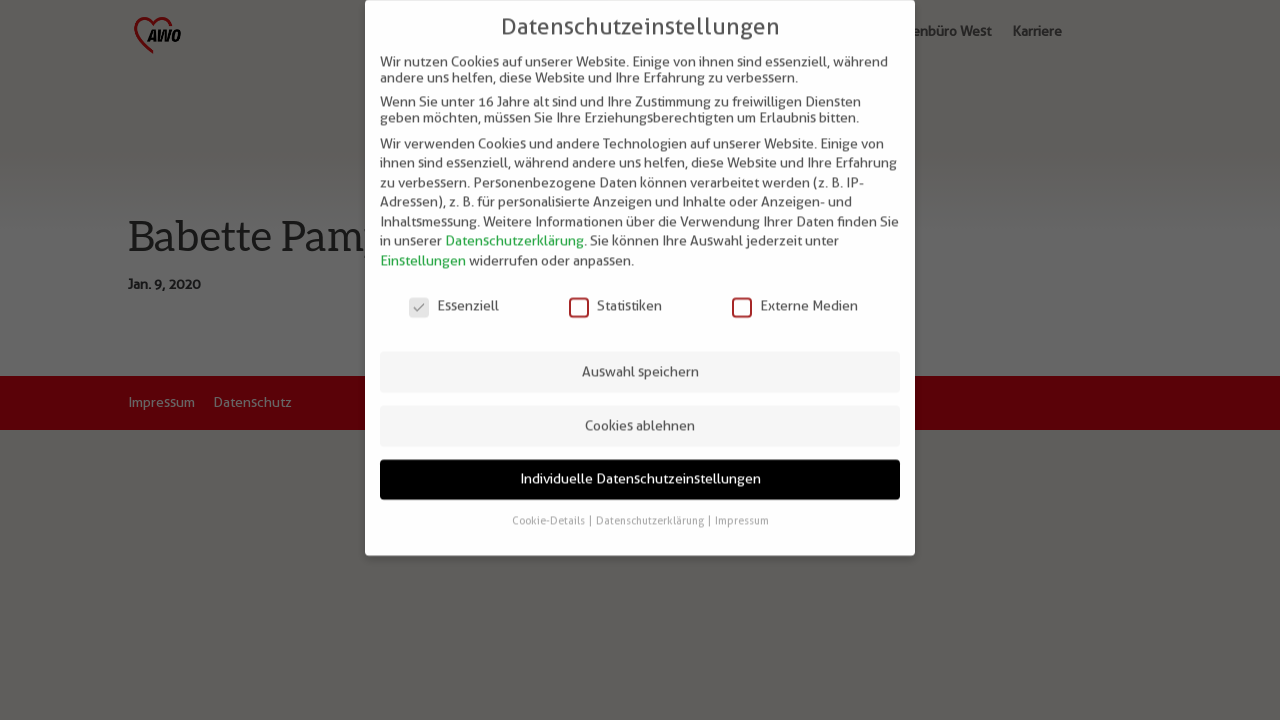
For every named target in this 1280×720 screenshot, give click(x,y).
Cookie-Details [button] (549, 507)
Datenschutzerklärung (514, 228)
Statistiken (615, 292)
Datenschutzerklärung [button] (651, 507)
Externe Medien (795, 292)
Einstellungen (423, 248)
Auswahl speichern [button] (640, 358)
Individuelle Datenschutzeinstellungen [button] (640, 466)
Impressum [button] (742, 507)
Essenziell (454, 292)
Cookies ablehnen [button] (640, 412)
